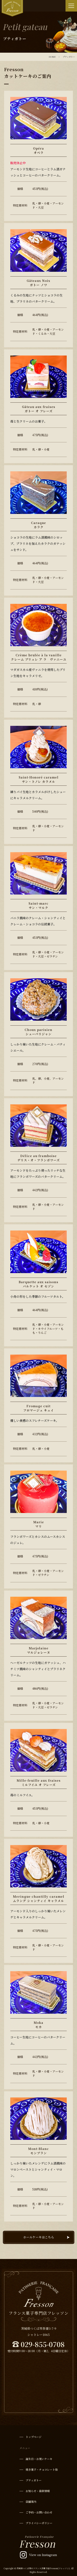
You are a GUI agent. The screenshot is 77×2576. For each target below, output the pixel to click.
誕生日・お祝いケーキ (39, 2459)
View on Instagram (43, 2555)
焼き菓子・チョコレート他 (42, 2469)
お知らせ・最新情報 (38, 2491)
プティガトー (33, 2480)
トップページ (33, 2437)
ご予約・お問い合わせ (39, 2512)
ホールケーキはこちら (38, 2237)
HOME (52, 56)
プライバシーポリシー (39, 2523)
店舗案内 (31, 2502)
